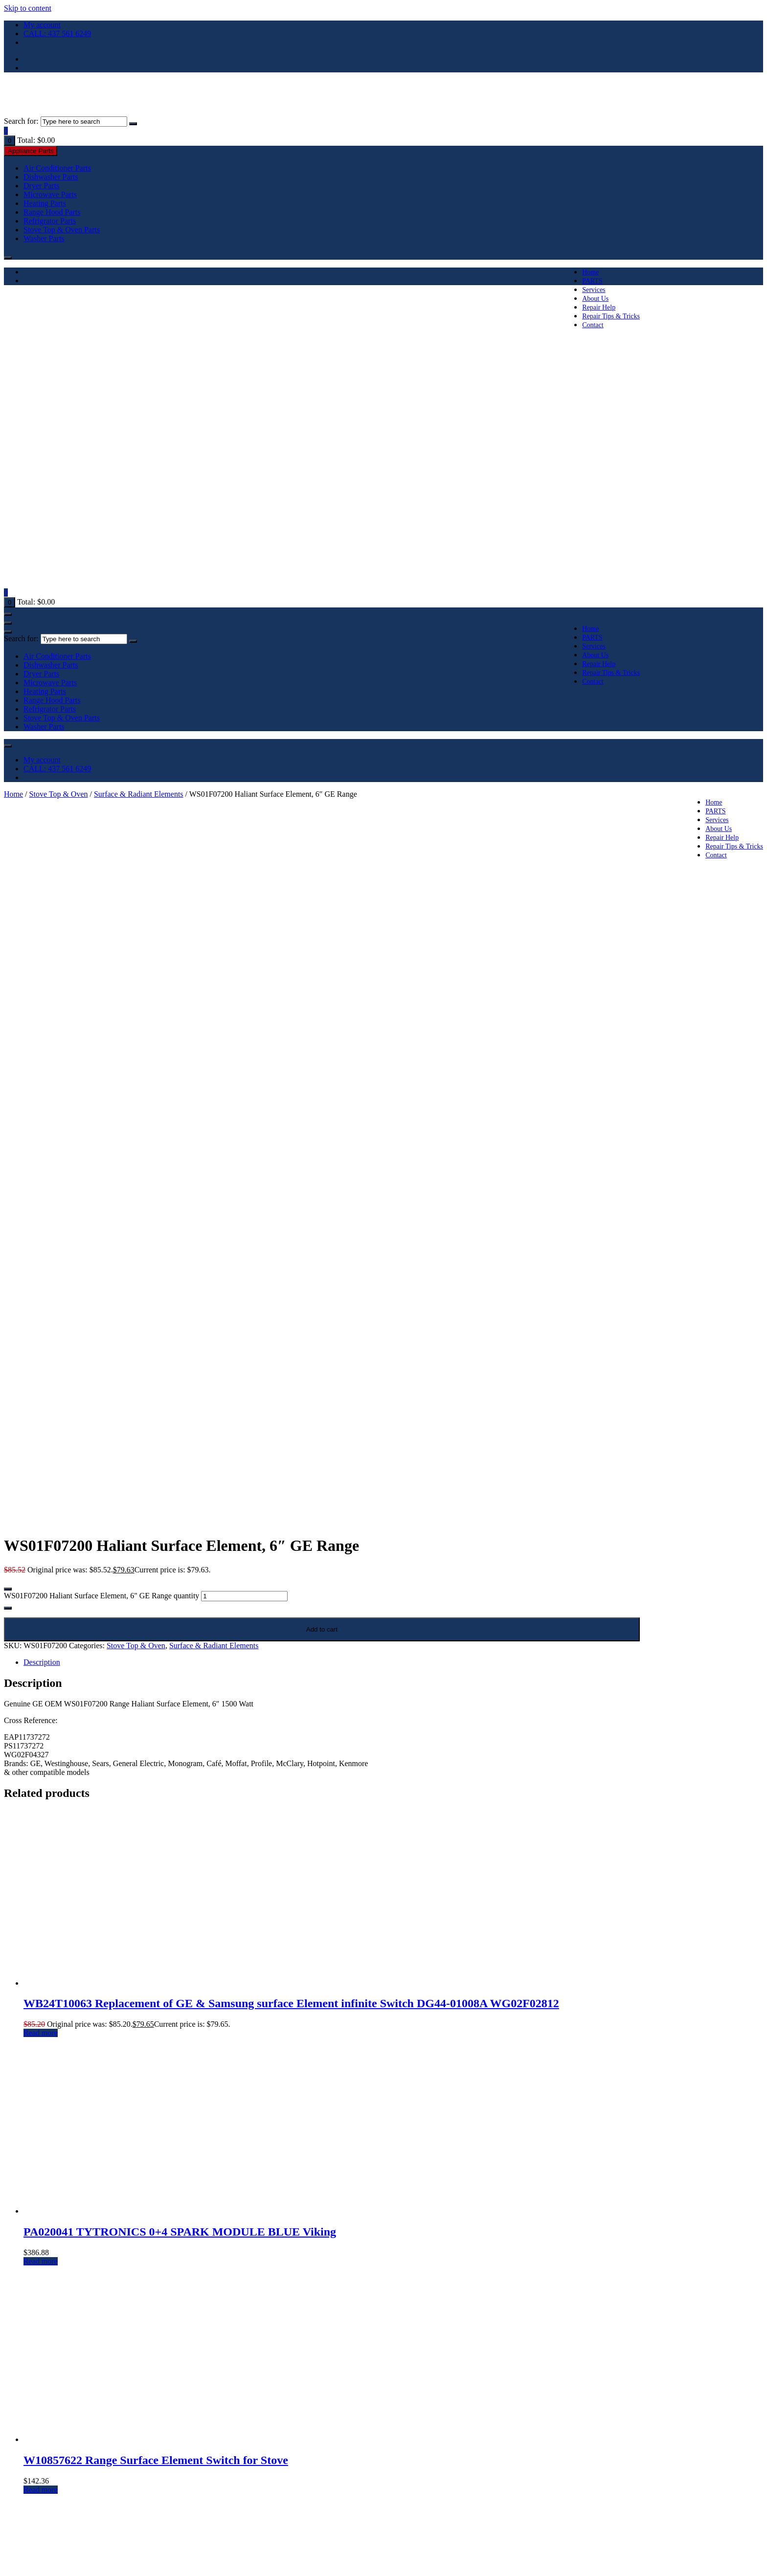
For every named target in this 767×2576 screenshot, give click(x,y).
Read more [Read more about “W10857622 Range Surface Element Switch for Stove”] (40, 1975)
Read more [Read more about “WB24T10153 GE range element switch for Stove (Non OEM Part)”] (40, 2203)
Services (593, 289)
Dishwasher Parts (50, 177)
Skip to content (27, 8)
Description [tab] (41, 1147)
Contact (593, 325)
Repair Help (598, 307)
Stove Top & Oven (58, 794)
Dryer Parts (41, 185)
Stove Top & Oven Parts (61, 229)
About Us (595, 298)
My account (42, 25)
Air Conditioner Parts (57, 168)
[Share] (27, 2561)
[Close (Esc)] (37, 2561)
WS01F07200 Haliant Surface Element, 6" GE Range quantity (101, 1081)
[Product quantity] (244, 1081)
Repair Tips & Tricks (611, 316)
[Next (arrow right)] (18, 2570)
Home (590, 272)
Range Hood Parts (51, 212)
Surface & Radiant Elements (138, 794)
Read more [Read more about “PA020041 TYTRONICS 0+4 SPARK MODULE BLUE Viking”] (40, 1747)
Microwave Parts (50, 194)
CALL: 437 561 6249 (57, 33)
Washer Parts (44, 238)
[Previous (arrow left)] (8, 2570)
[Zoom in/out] (8, 2561)
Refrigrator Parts (49, 221)
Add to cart (322, 1115)
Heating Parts (44, 203)
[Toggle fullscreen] (18, 2561)
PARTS (592, 281)
